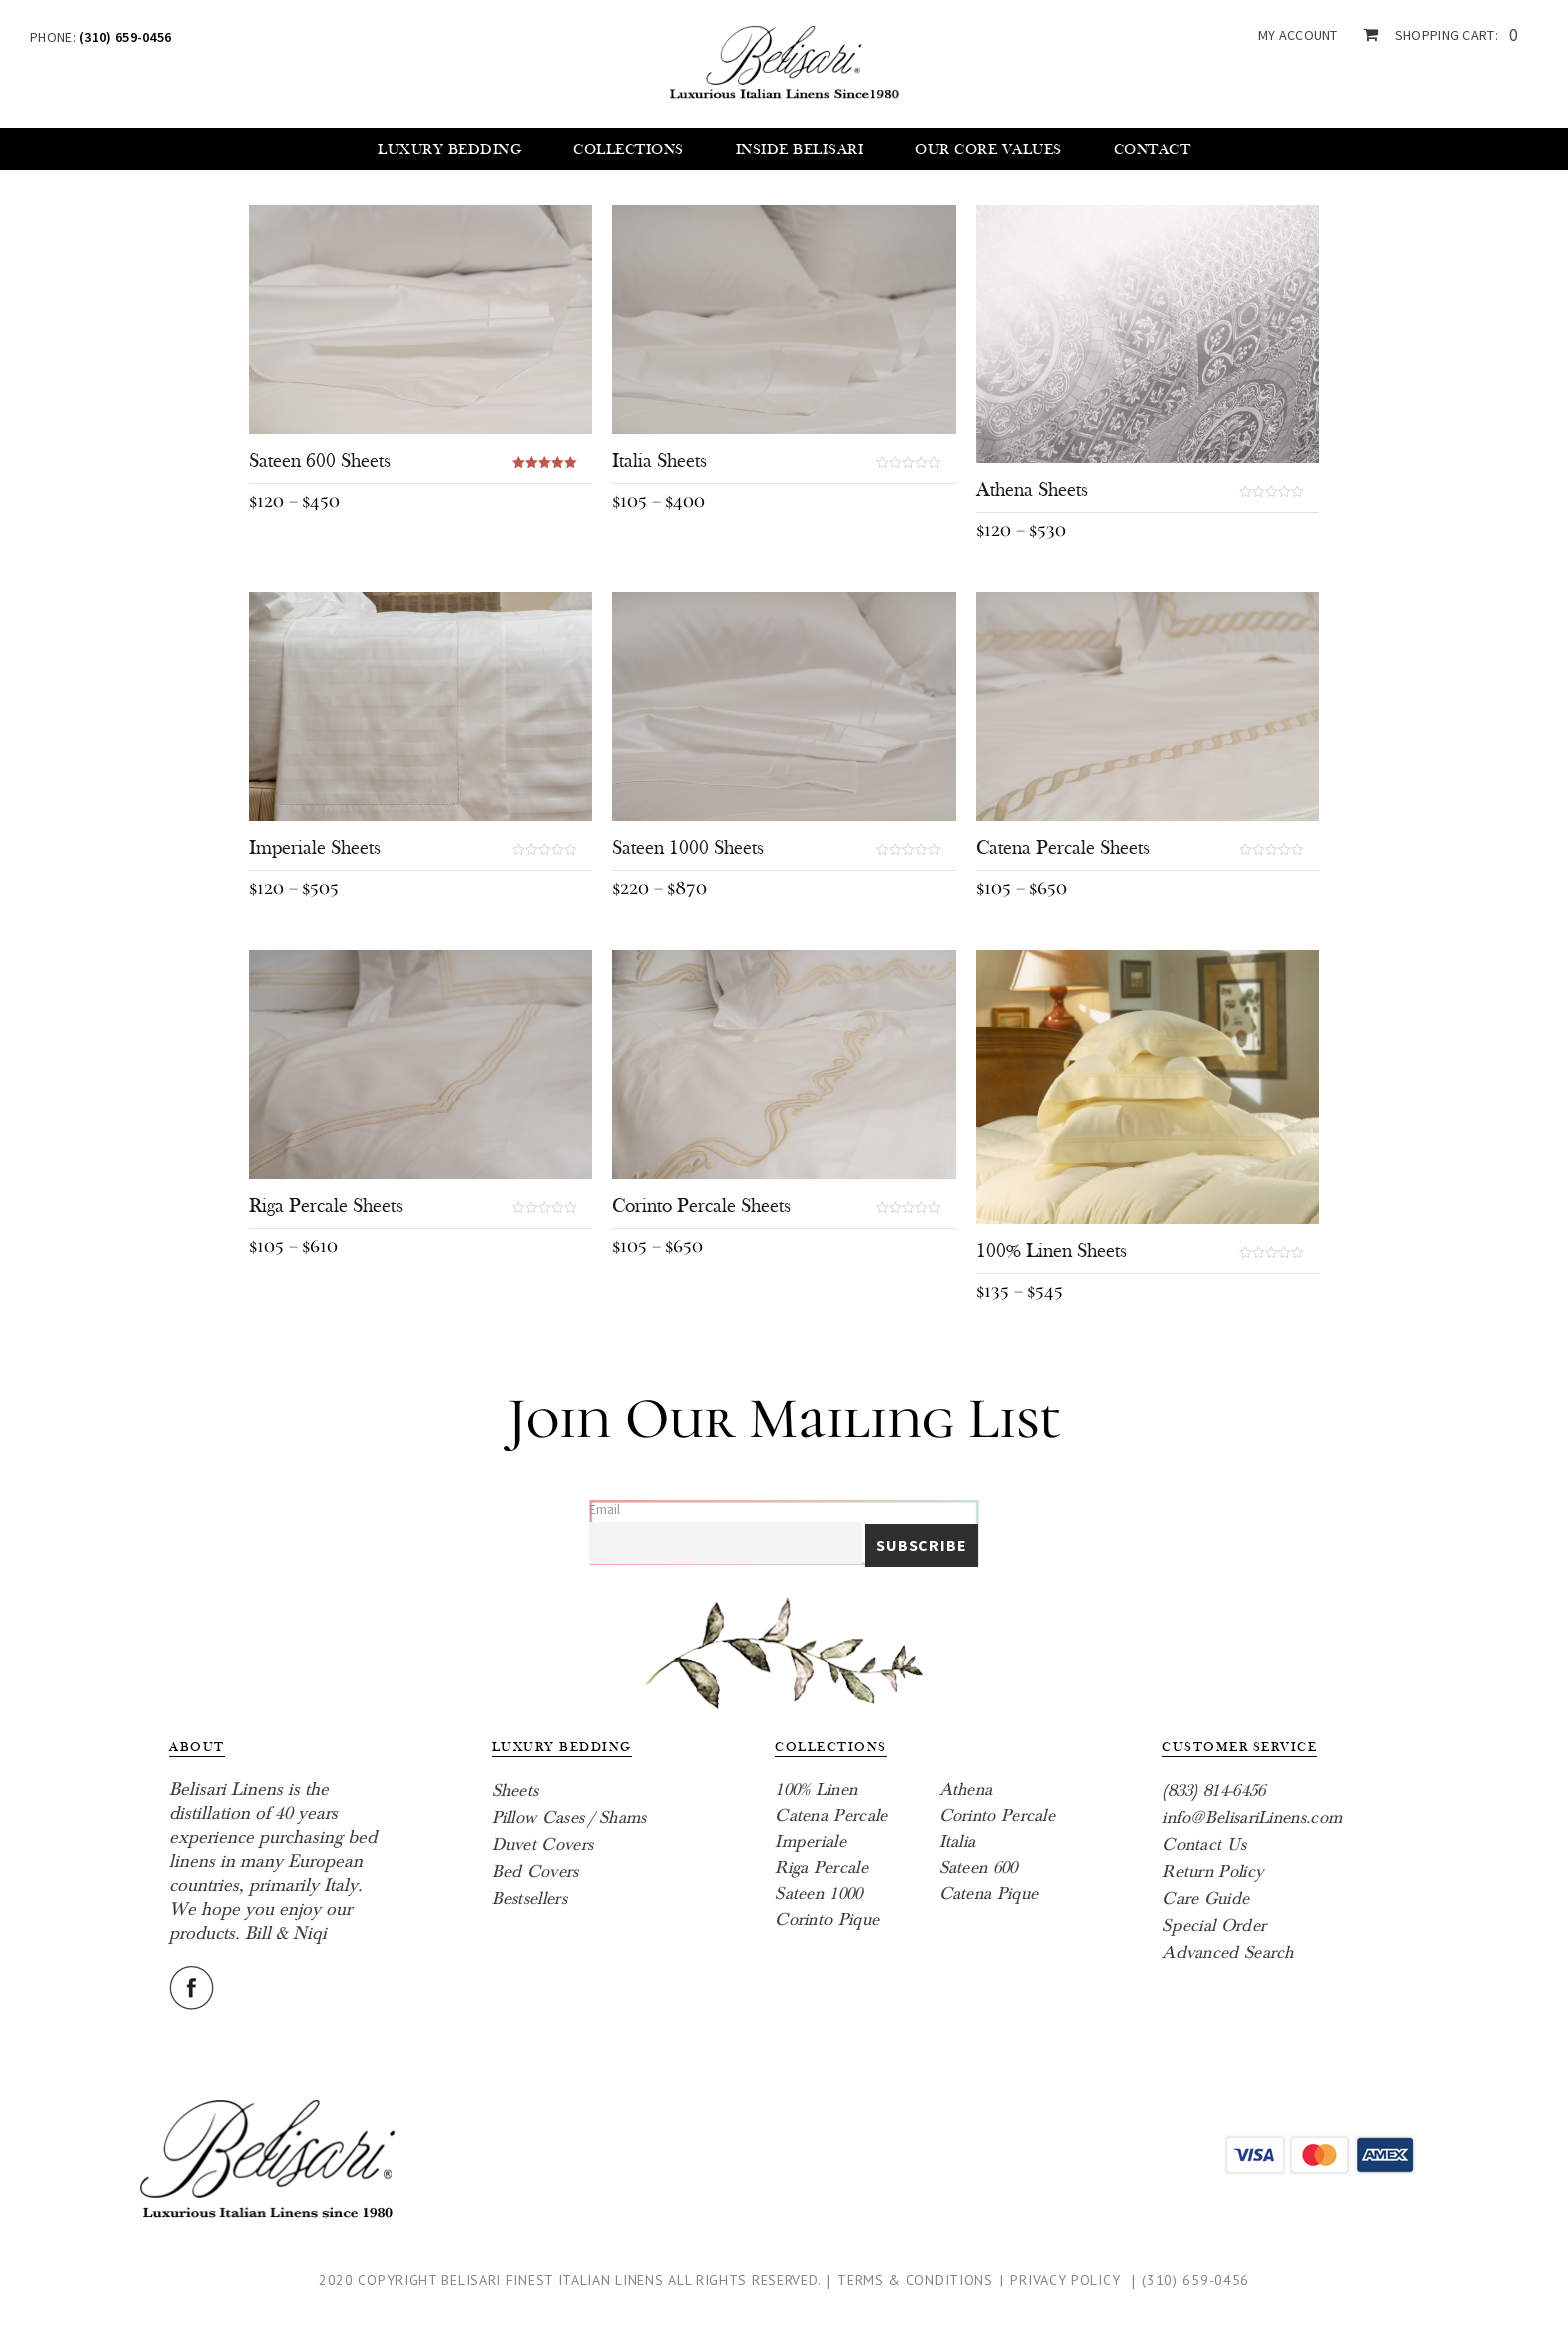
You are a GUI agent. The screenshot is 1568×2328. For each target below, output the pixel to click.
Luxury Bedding (449, 149)
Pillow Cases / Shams (569, 1817)
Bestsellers (529, 1898)
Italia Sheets (659, 461)
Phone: (100, 37)
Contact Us (1204, 1844)
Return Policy (1212, 1871)
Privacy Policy (1065, 2280)
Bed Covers (535, 1871)
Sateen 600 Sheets (320, 461)
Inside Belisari (800, 149)
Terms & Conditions (915, 2280)
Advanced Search (1228, 1952)
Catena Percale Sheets (1063, 848)
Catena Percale (831, 1815)
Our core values (988, 149)
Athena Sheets (1032, 490)
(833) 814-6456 (1213, 1790)
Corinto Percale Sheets (701, 1206)
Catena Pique (989, 1893)
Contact (1152, 149)
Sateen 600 (978, 1867)
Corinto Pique (827, 1919)
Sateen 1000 (818, 1893)
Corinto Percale (997, 1815)
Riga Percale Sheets (326, 1206)
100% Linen (816, 1789)
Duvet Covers (543, 1844)
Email (604, 1509)
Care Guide (1205, 1898)
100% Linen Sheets (1051, 1251)
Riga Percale (821, 1867)
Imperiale (810, 1841)
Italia (957, 1841)
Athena (966, 1789)
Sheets (515, 1790)
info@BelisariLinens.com (1252, 1817)
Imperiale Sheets (315, 848)
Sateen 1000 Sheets (688, 848)
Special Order (1214, 1925)
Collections (628, 149)
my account (1298, 35)
